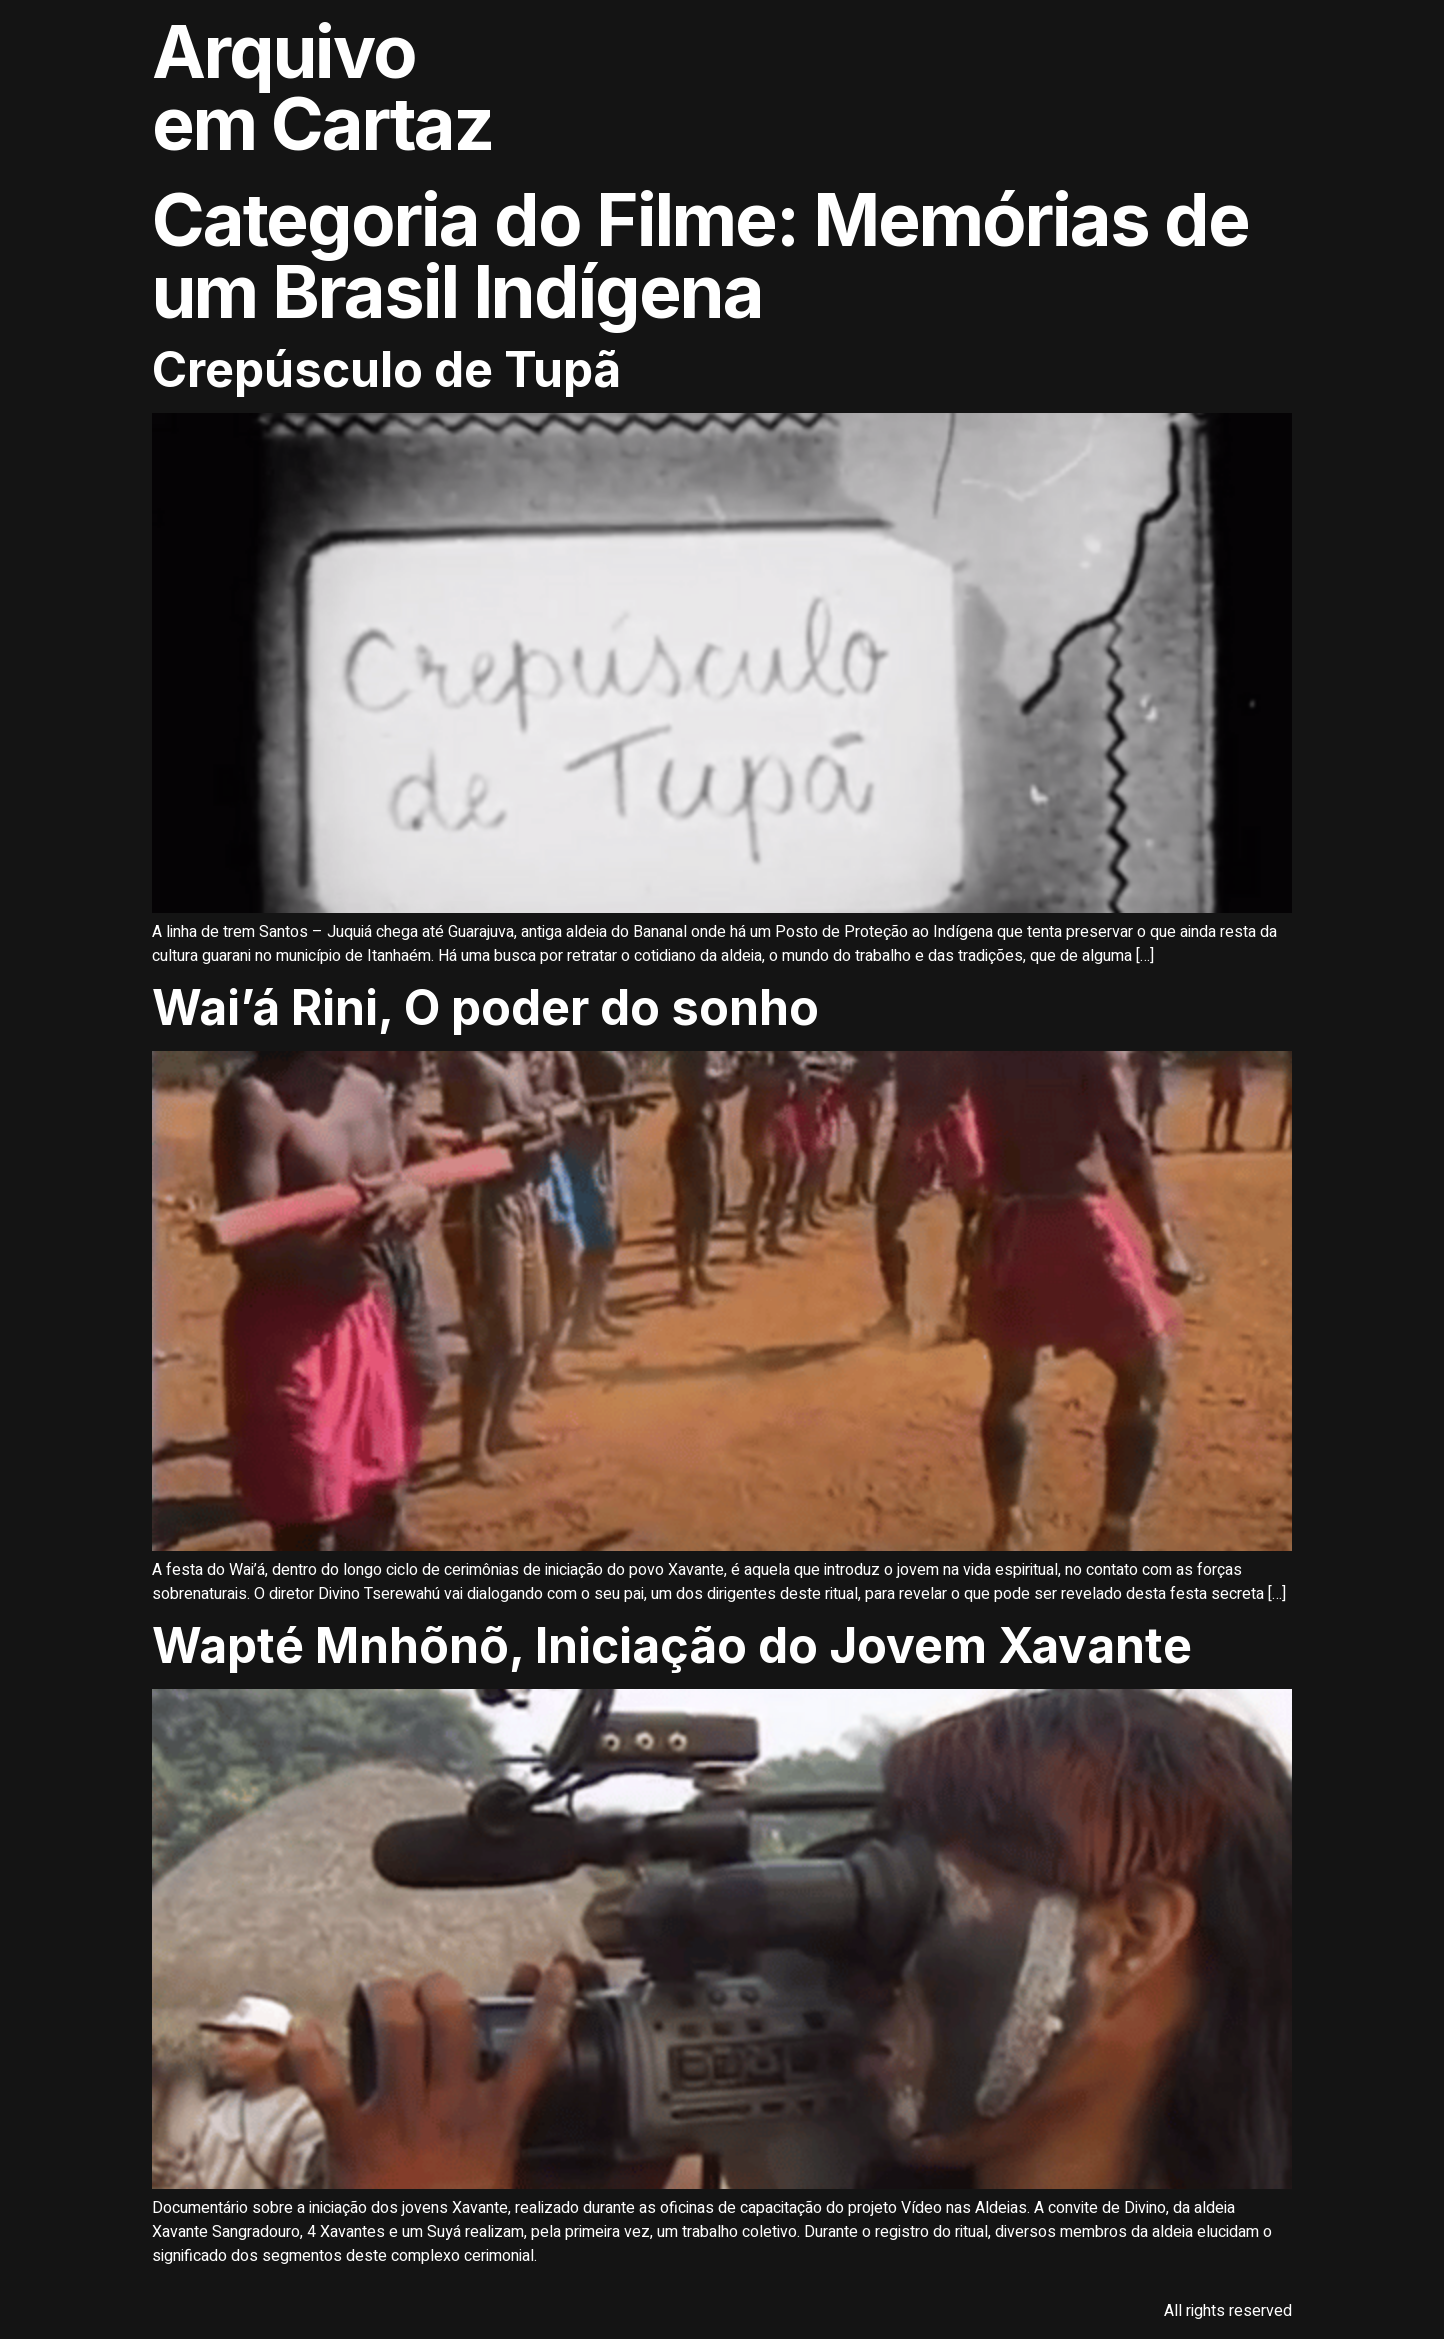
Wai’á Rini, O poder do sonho (491, 1007)
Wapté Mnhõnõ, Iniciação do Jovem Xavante (677, 1645)
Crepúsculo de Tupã (386, 369)
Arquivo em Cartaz (322, 87)
